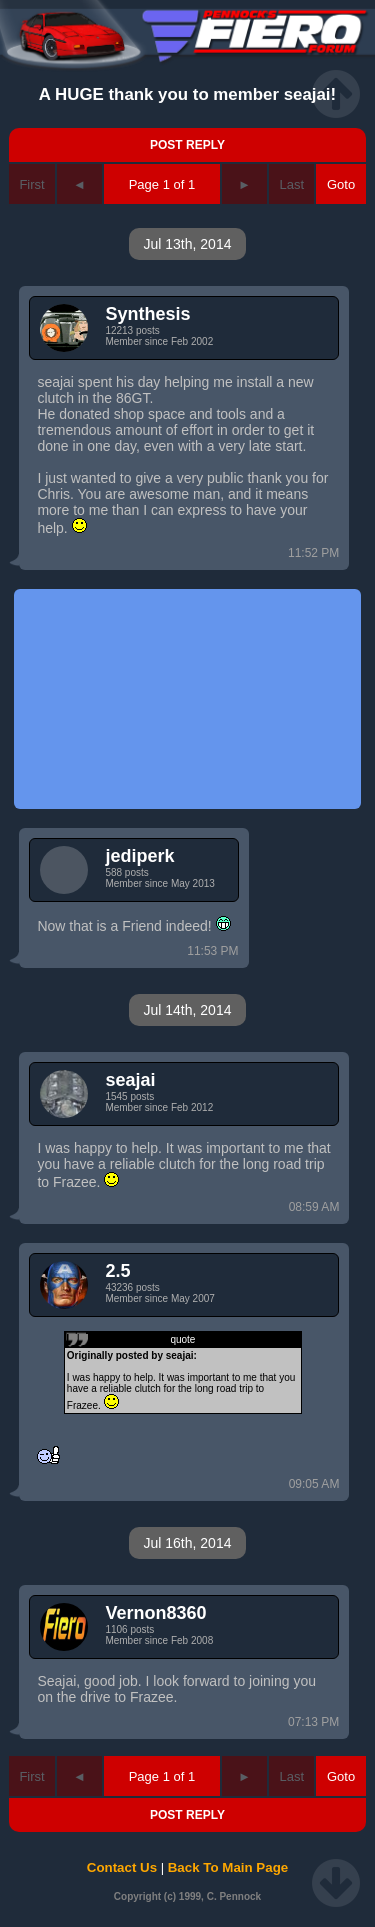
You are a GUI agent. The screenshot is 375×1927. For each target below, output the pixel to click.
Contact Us (122, 1867)
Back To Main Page (228, 1867)
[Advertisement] (187, 699)
